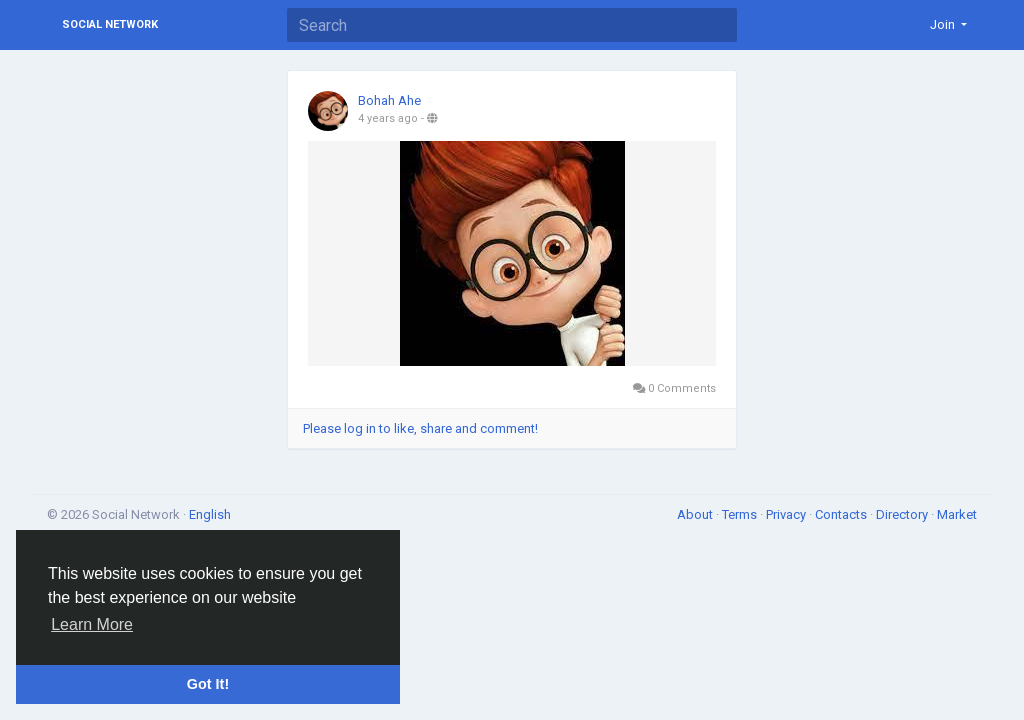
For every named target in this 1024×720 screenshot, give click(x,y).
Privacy (787, 514)
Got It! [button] (208, 684)
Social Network (110, 24)
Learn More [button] (92, 624)
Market (957, 514)
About (696, 514)
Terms (741, 514)
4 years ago (388, 118)
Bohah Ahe (389, 100)
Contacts (842, 514)
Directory (903, 514)
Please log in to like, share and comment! (420, 428)
